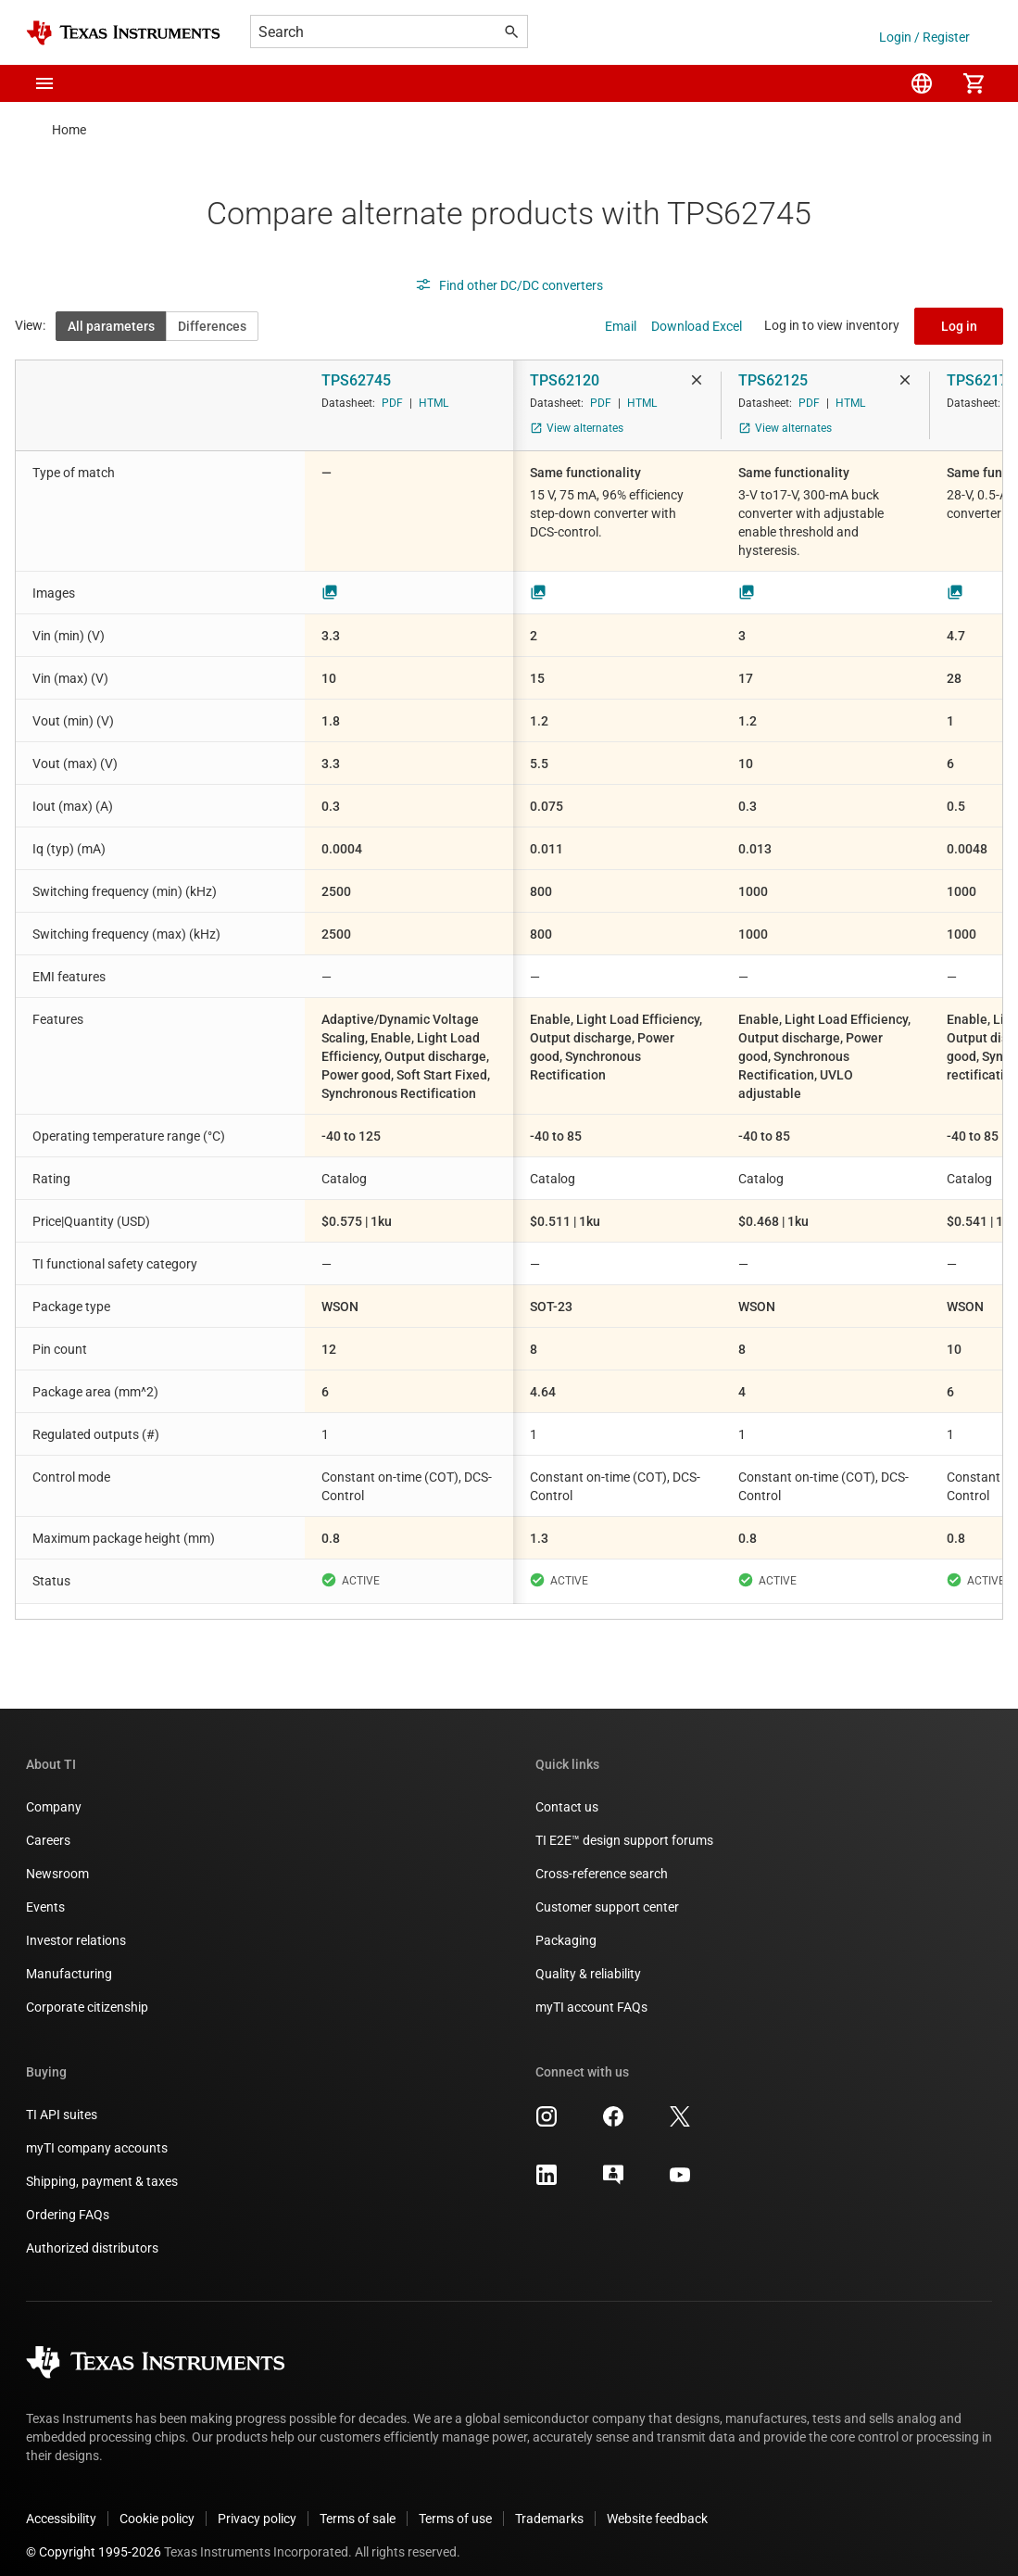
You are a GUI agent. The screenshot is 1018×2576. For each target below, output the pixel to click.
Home (69, 129)
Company (54, 1792)
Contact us (566, 1792)
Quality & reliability (588, 1958)
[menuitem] (922, 83)
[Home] (123, 32)
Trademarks (549, 2503)
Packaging (566, 1925)
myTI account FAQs (591, 1992)
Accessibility (61, 2503)
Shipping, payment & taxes (102, 2166)
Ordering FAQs (67, 2199)
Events (45, 1892)
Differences (212, 326)
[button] (44, 83)
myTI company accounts (97, 2133)
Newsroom (57, 1858)
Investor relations (76, 1925)
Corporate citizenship (87, 1992)
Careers (48, 1825)
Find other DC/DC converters (509, 285)
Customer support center (607, 1892)
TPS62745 (356, 380)
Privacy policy (257, 2503)
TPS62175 (981, 380)
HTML (433, 403)
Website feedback (657, 2503)
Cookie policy (157, 2503)
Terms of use (455, 2503)
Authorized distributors (92, 2233)
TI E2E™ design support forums (624, 1825)
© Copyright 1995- (93, 2537)
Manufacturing (69, 1958)
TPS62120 (564, 380)
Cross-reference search (601, 1858)
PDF (392, 403)
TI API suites (61, 2099)
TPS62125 (773, 380)
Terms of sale (358, 2503)
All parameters (111, 326)
